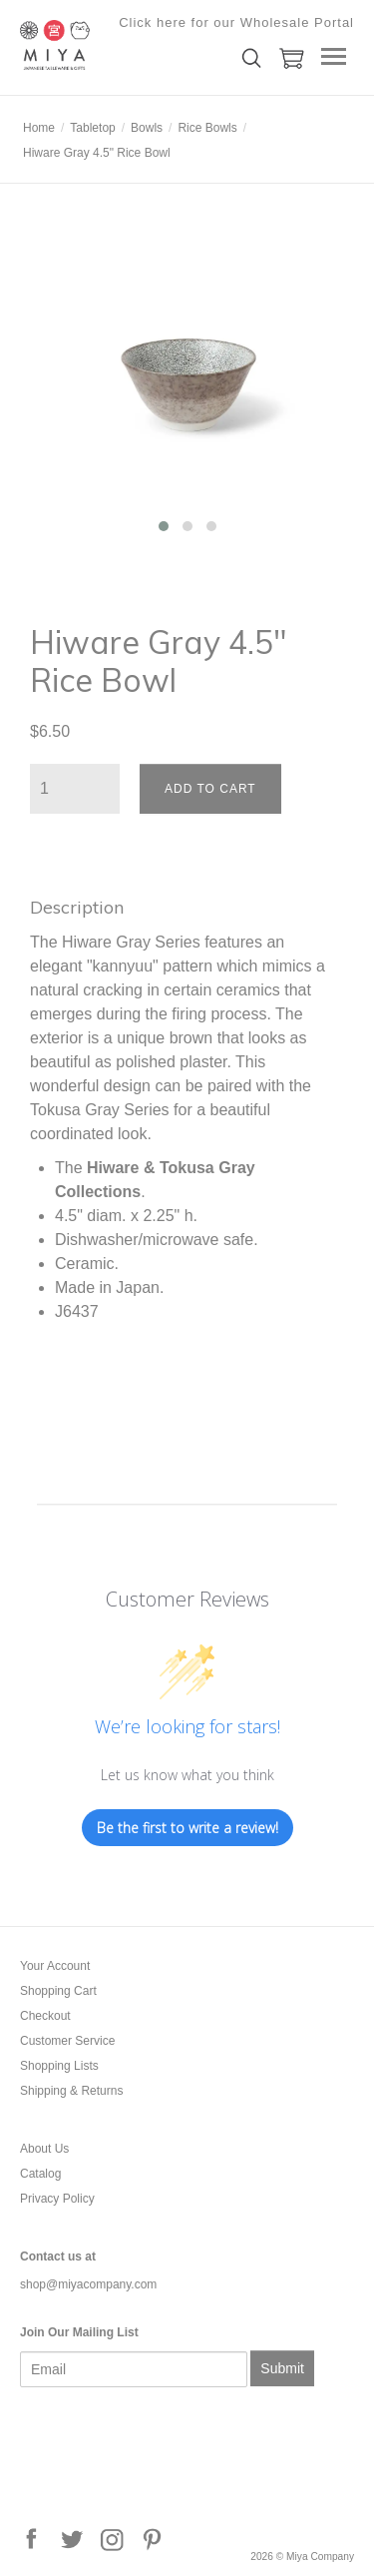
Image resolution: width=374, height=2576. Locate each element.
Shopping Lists (59, 2066)
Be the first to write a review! (187, 1827)
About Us (44, 2149)
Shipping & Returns (71, 2091)
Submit (282, 2368)
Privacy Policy (57, 2199)
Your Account (55, 1966)
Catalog (40, 2174)
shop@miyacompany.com (88, 2284)
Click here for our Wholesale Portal (236, 22)
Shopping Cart (58, 1991)
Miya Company (119, 45)
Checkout (45, 2016)
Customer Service (67, 2041)
